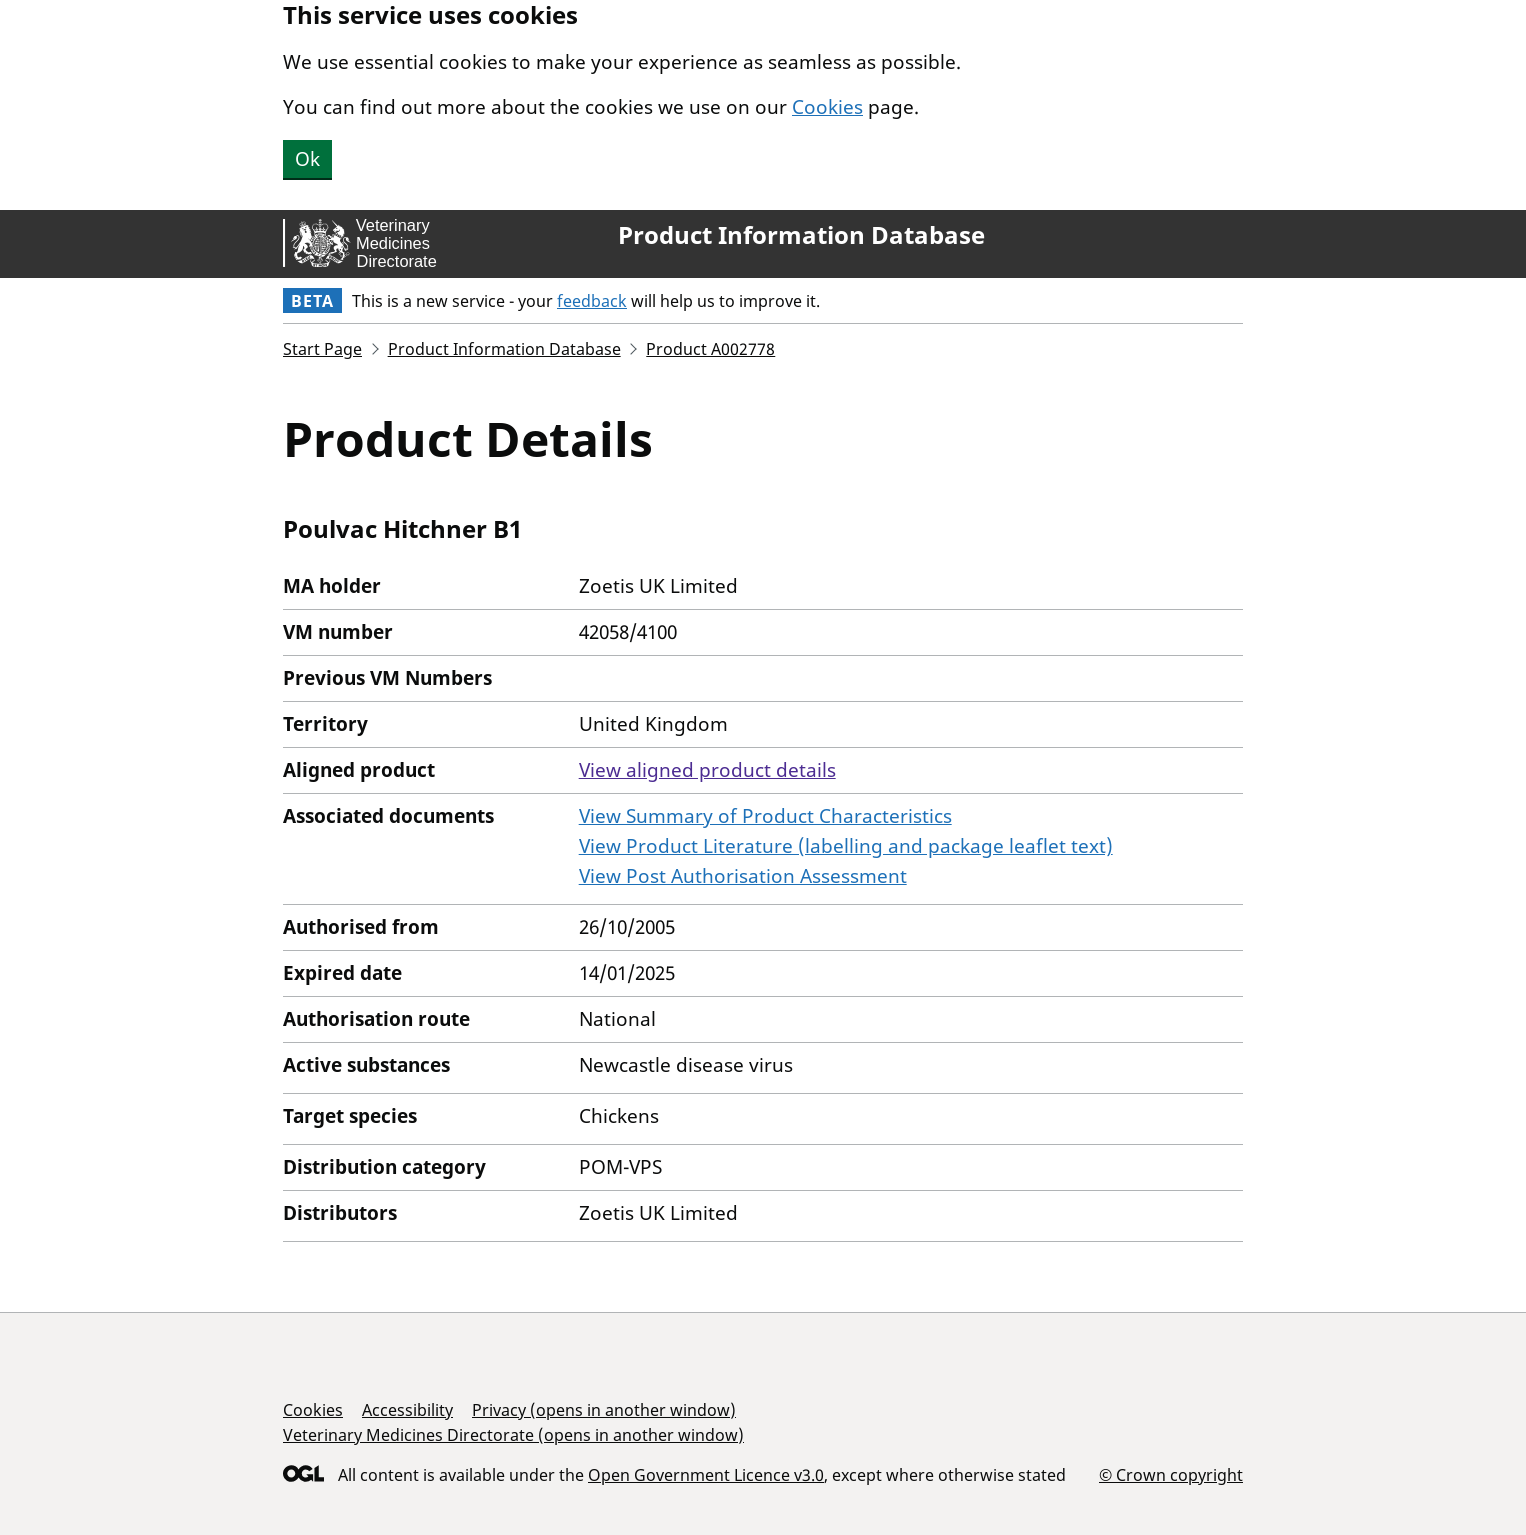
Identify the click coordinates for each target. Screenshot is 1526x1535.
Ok (307, 159)
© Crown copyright (1171, 1474)
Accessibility (407, 1410)
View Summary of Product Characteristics (765, 816)
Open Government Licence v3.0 (706, 1475)
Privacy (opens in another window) (604, 1410)
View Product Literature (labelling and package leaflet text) (846, 846)
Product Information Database (801, 235)
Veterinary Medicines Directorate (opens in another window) (513, 1435)
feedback (592, 301)
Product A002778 (710, 349)
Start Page (322, 349)
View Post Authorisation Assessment (743, 876)
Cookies (827, 107)
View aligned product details (707, 770)
